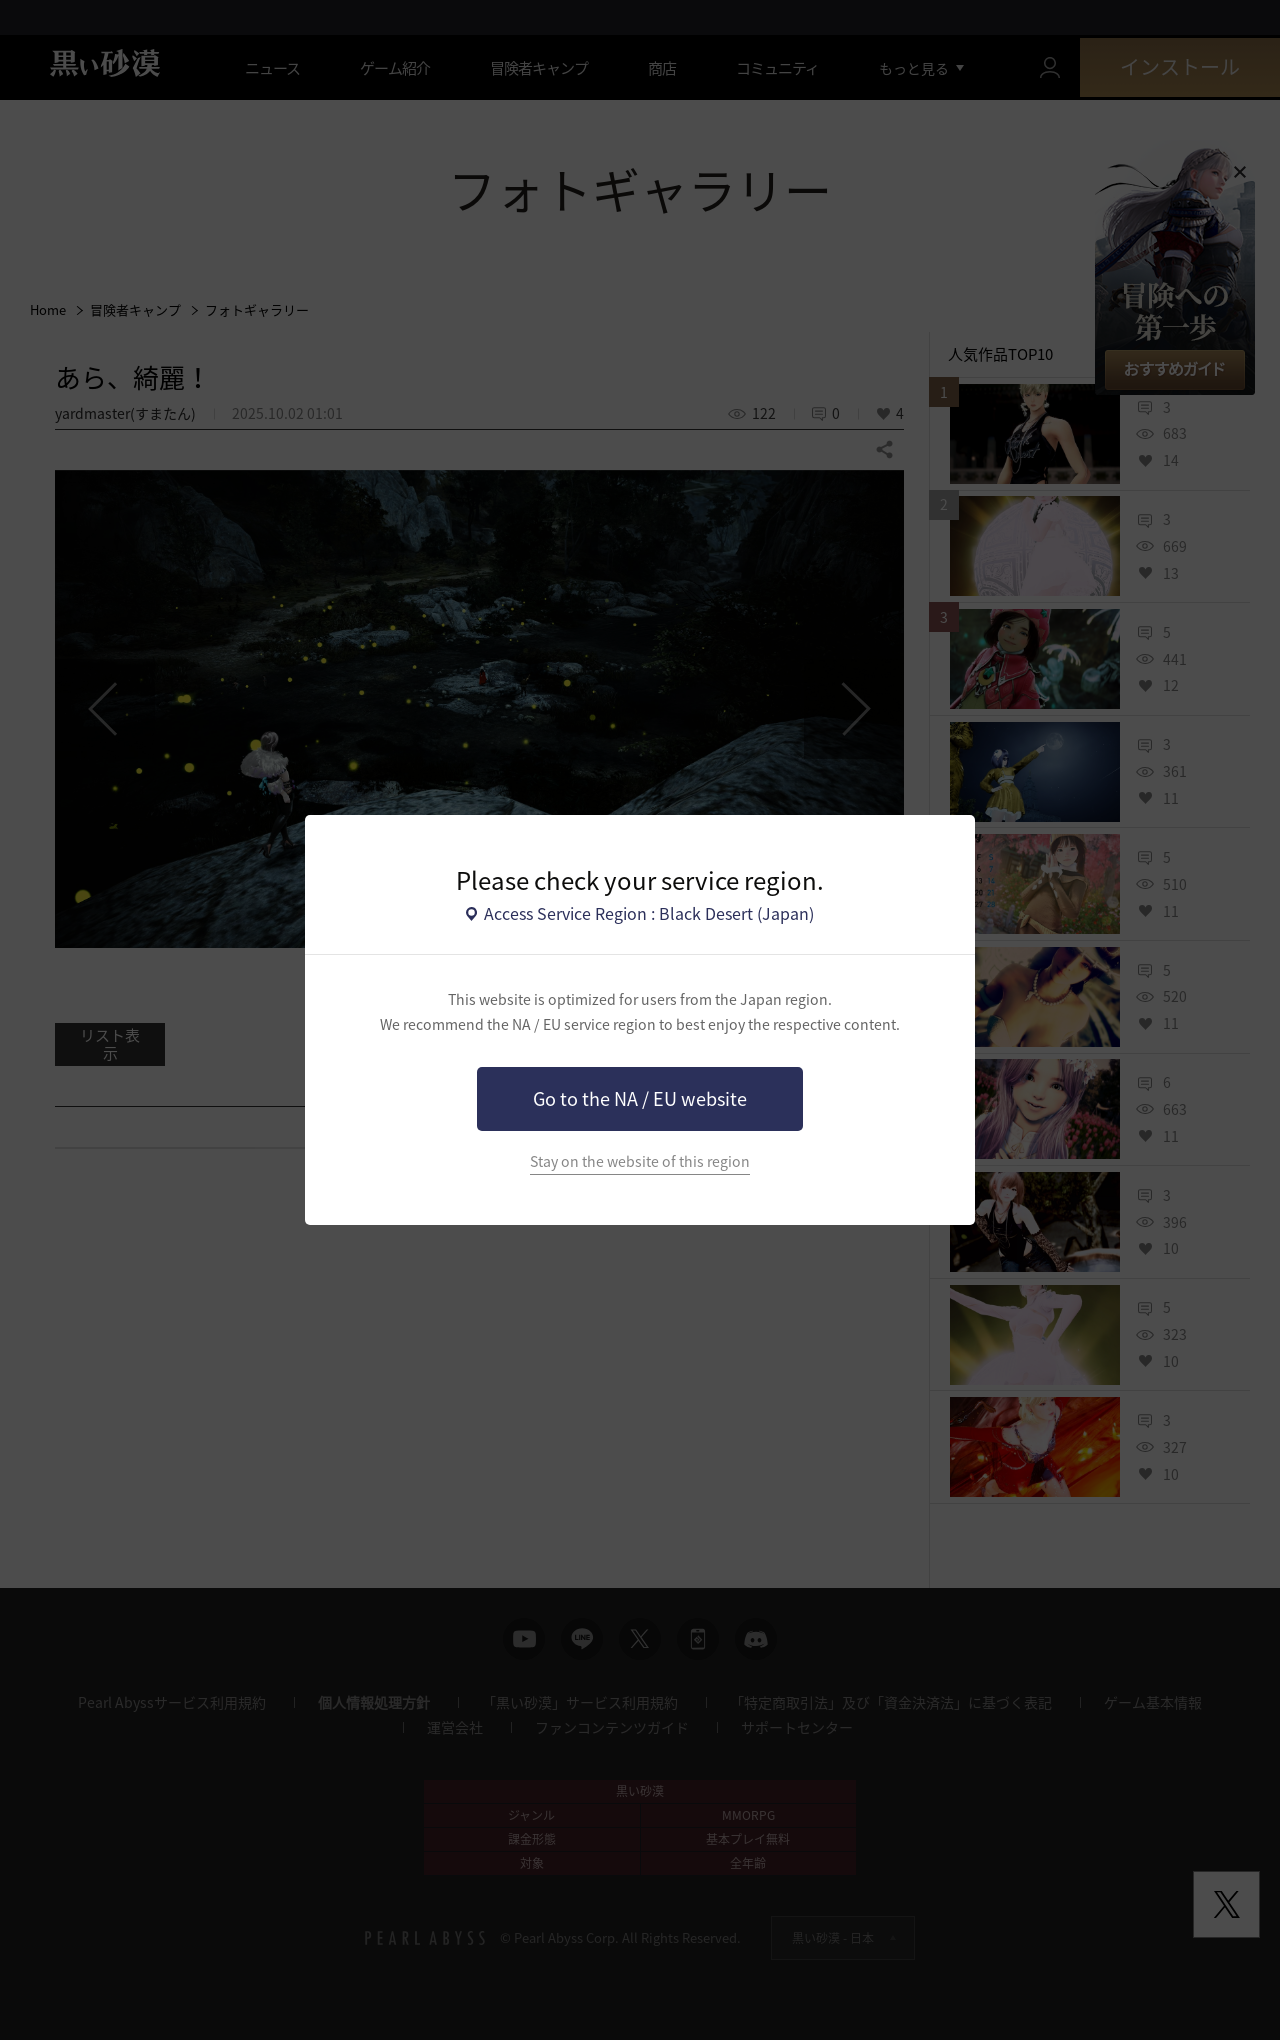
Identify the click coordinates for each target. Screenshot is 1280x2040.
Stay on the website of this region (640, 1161)
